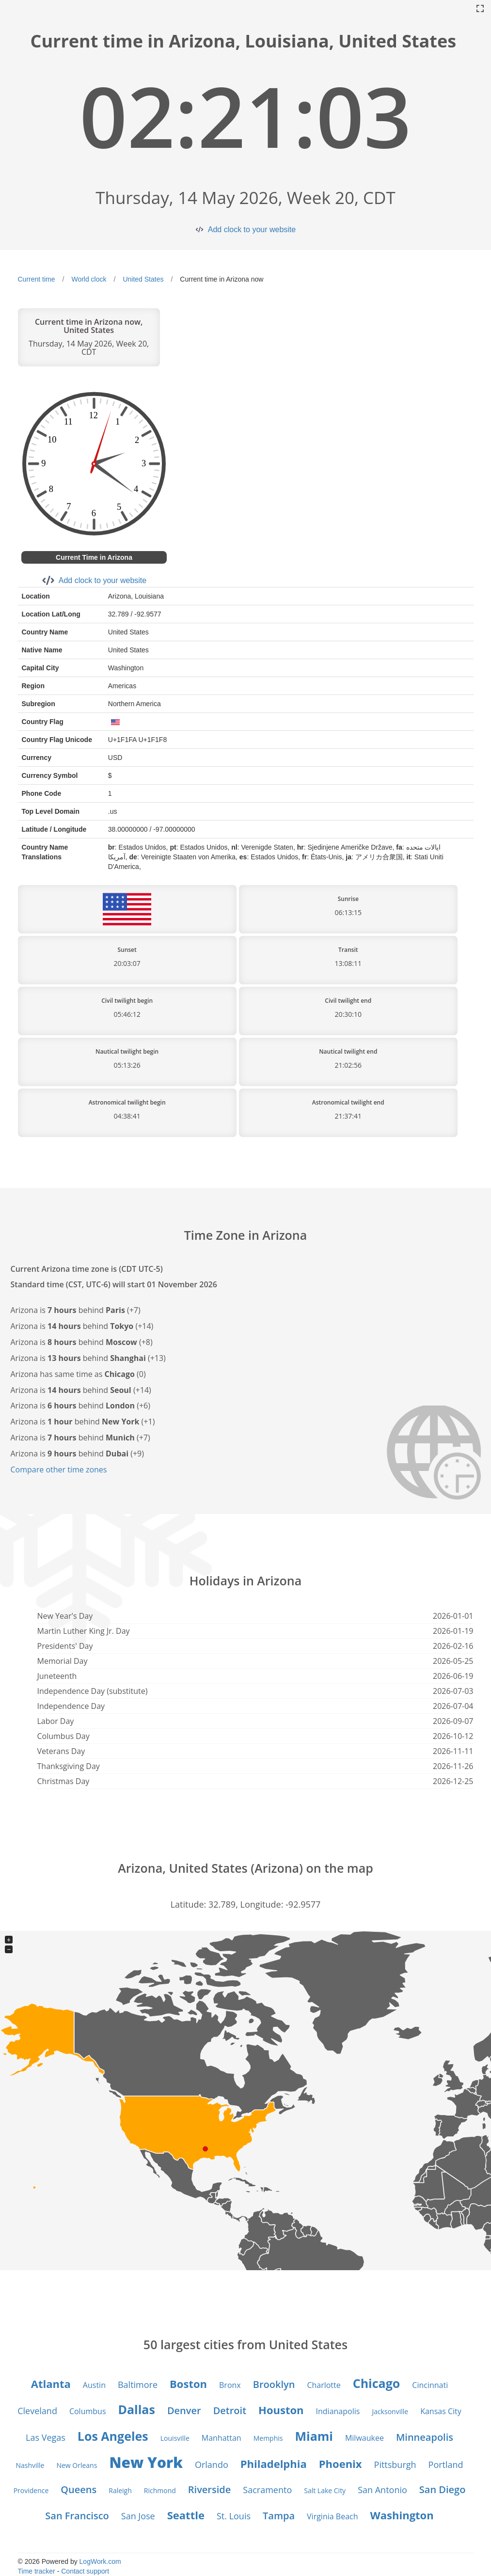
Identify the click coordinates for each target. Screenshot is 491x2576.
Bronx (230, 2385)
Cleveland (37, 2411)
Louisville (175, 2438)
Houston (280, 2409)
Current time (36, 279)
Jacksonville (390, 2411)
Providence (31, 2490)
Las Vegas (45, 2437)
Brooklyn (274, 2384)
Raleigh (120, 2490)
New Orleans (76, 2465)
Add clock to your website (252, 229)
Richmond (160, 2490)
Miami (314, 2436)
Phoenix (340, 2463)
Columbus (87, 2411)
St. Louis (234, 2516)
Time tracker (36, 2571)
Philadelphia (273, 2463)
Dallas (136, 2409)
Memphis (268, 2438)
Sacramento (267, 2490)
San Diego (442, 2489)
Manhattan (221, 2438)
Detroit (229, 2410)
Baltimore (138, 2384)
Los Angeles (113, 2436)
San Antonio (382, 2490)
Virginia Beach (332, 2516)
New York (146, 2462)
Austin (94, 2385)
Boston (188, 2383)
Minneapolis (424, 2437)
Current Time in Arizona (94, 557)
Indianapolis (338, 2411)
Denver (184, 2410)
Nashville (30, 2465)
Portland (445, 2464)
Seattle (186, 2515)
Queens (78, 2489)
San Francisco (77, 2515)
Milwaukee (364, 2438)
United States (143, 279)
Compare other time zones (59, 1469)
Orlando (211, 2464)
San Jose (138, 2516)
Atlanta (51, 2383)
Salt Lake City (325, 2490)
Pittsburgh (395, 2464)
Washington (402, 2515)
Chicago (376, 2383)
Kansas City (440, 2411)
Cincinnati (430, 2385)
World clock (88, 279)
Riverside (209, 2489)
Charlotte (323, 2385)
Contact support (85, 2571)
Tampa (279, 2515)
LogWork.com (100, 2561)
